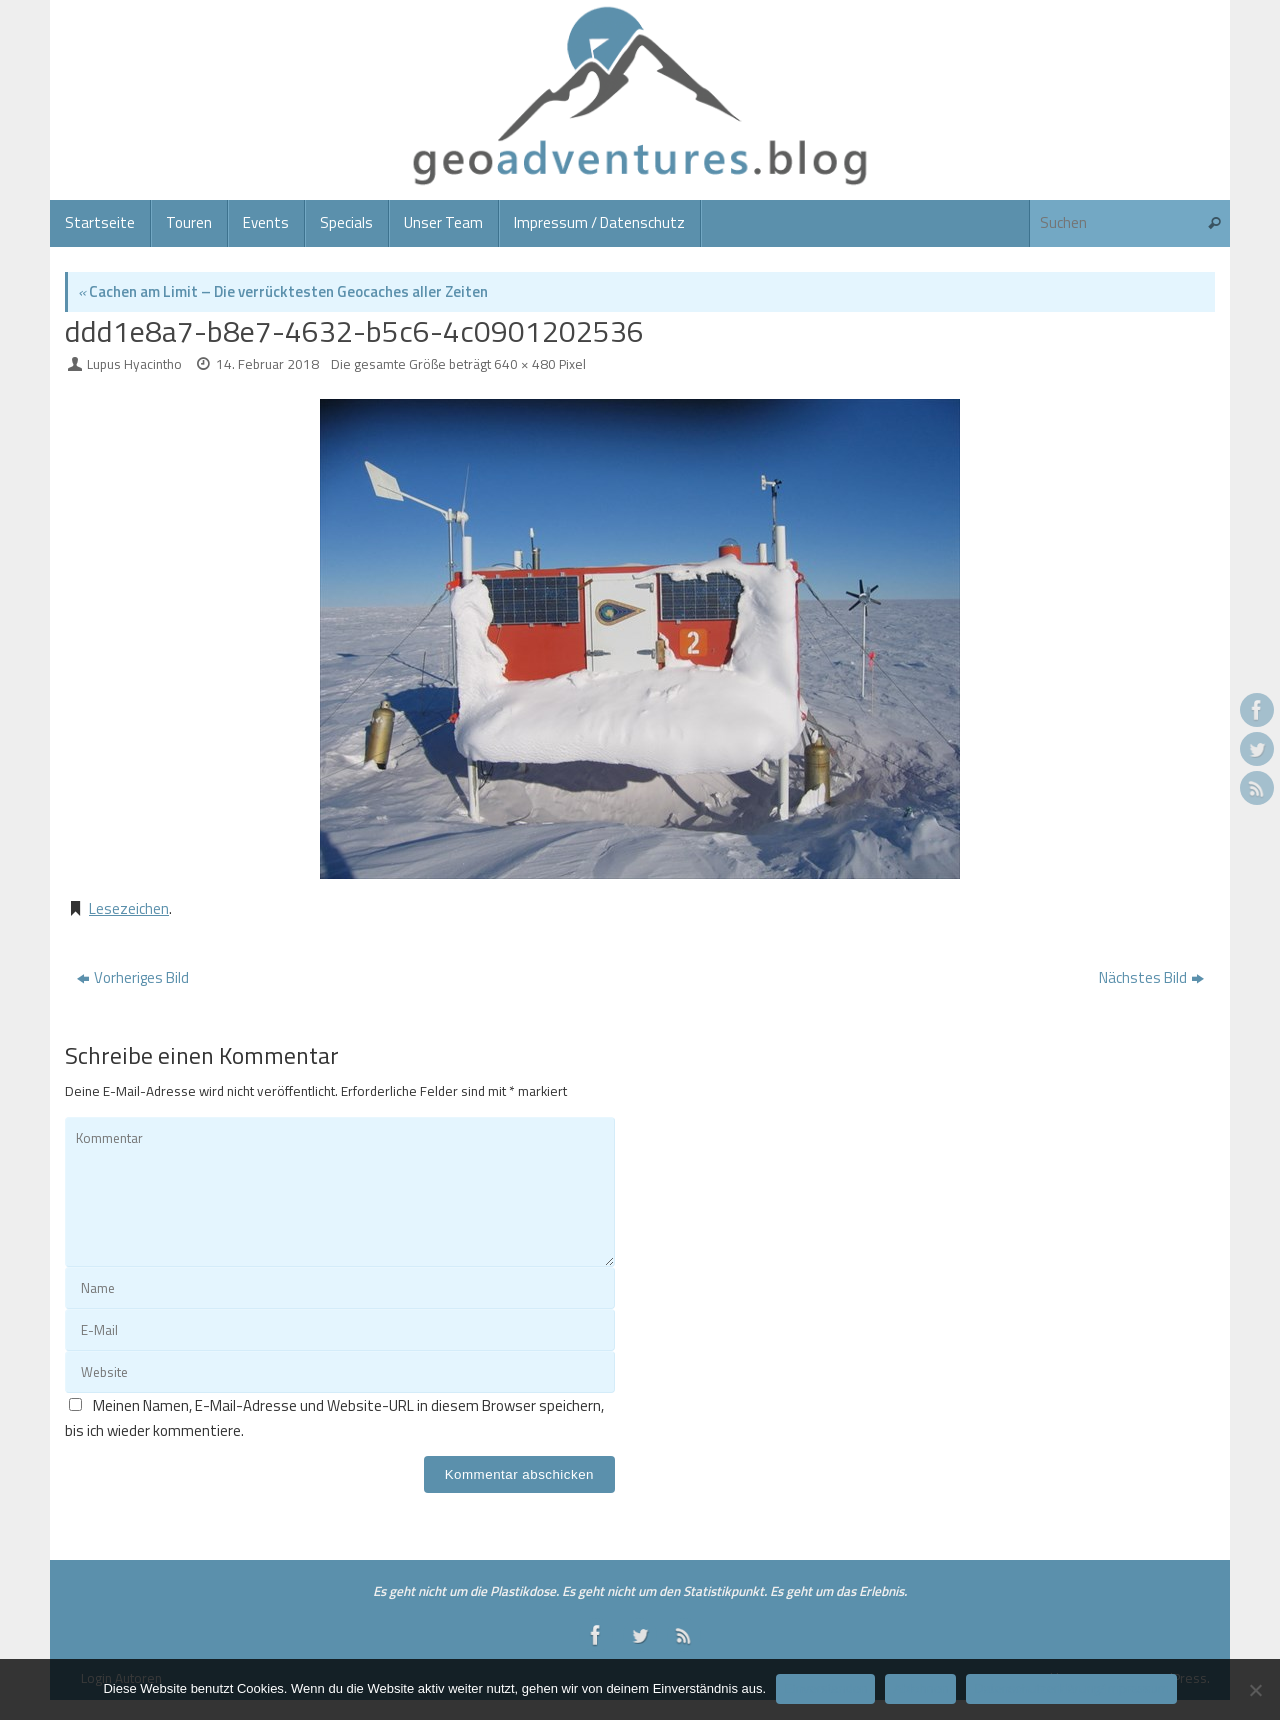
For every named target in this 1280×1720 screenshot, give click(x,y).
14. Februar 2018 (267, 364)
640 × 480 (525, 364)
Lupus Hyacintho (134, 364)
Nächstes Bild (1151, 977)
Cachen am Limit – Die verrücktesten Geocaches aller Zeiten (283, 291)
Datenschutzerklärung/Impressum (1071, 1688)
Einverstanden (825, 1688)
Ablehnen (920, 1688)
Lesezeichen (129, 908)
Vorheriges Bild (133, 977)
